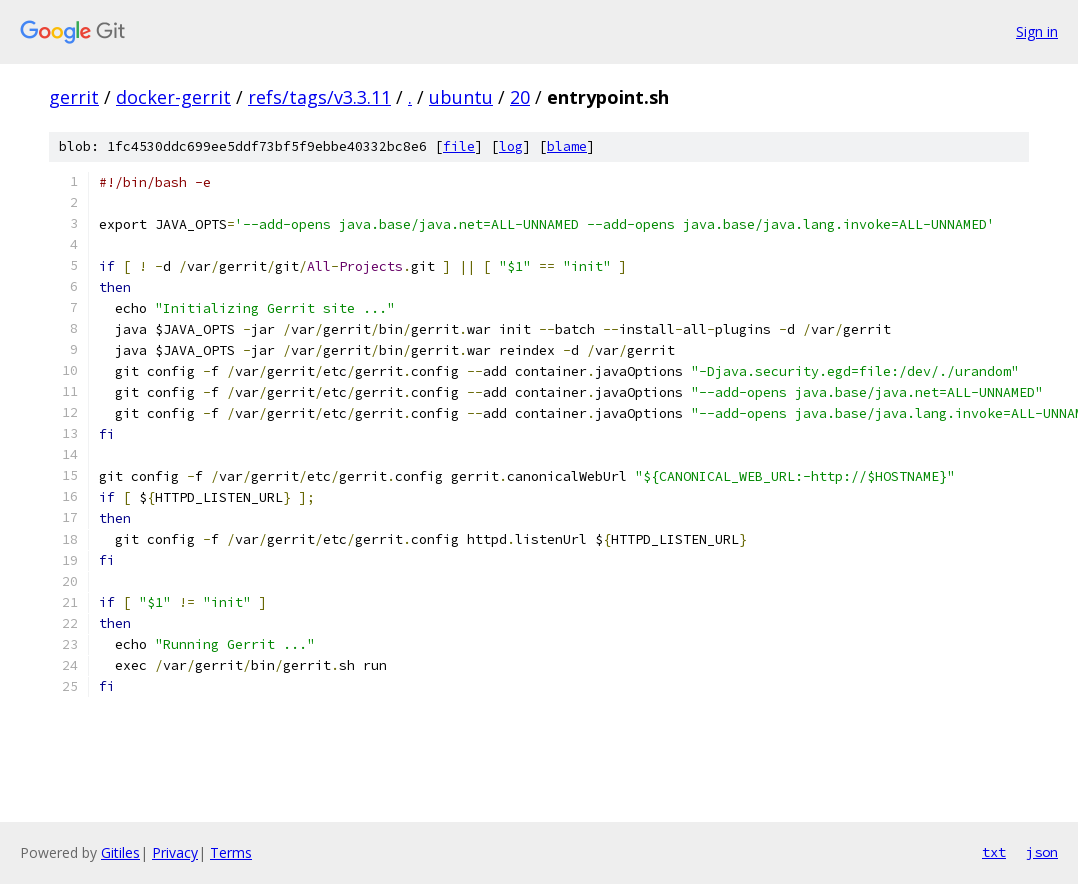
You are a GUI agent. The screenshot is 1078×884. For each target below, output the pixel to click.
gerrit (74, 97)
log (511, 146)
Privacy (175, 852)
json (1042, 852)
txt (994, 852)
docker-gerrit (173, 97)
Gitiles (120, 852)
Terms (231, 852)
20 (520, 97)
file (459, 146)
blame (567, 146)
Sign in (1037, 31)
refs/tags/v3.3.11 (319, 97)
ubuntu (461, 97)
